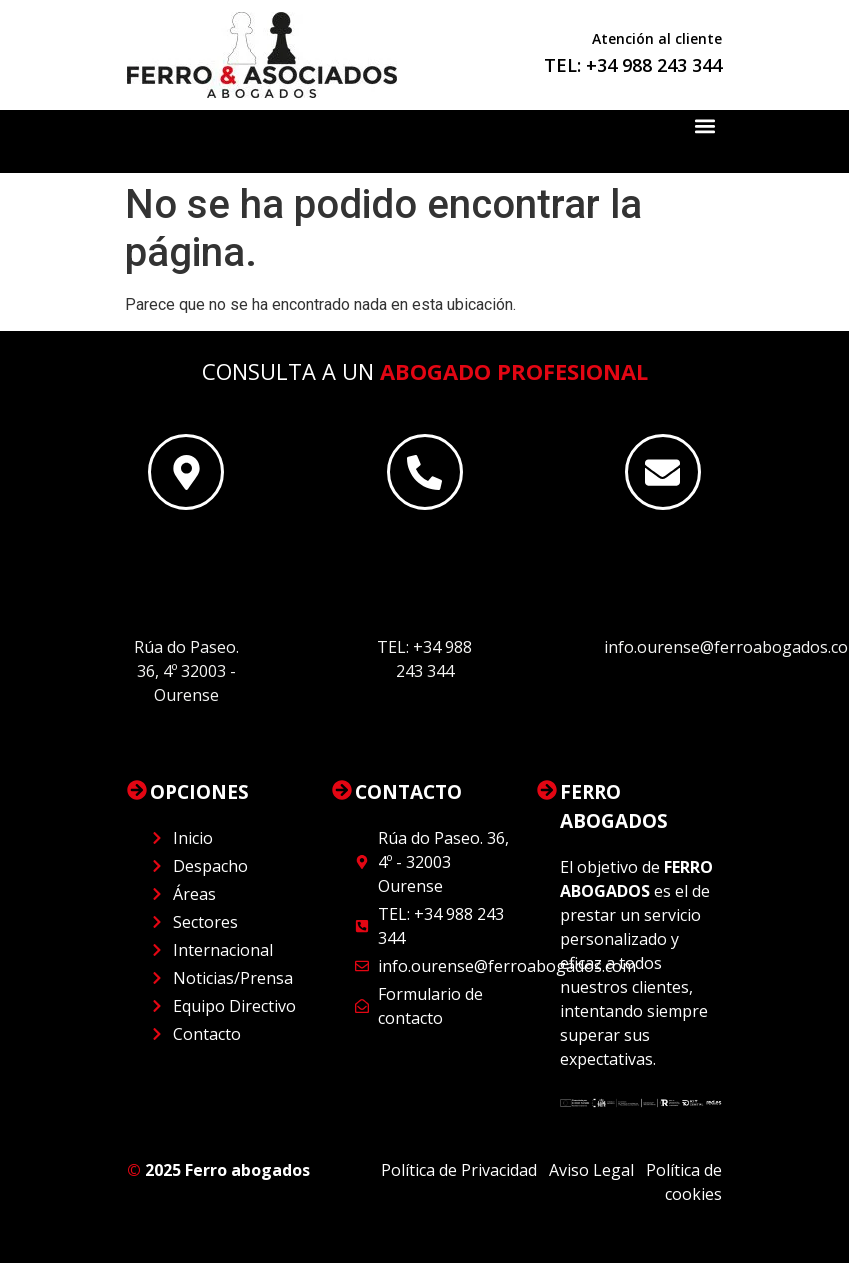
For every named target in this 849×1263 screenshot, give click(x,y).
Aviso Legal (591, 1170)
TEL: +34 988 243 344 (633, 65)
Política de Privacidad (461, 1170)
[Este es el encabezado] (186, 472)
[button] (705, 126)
